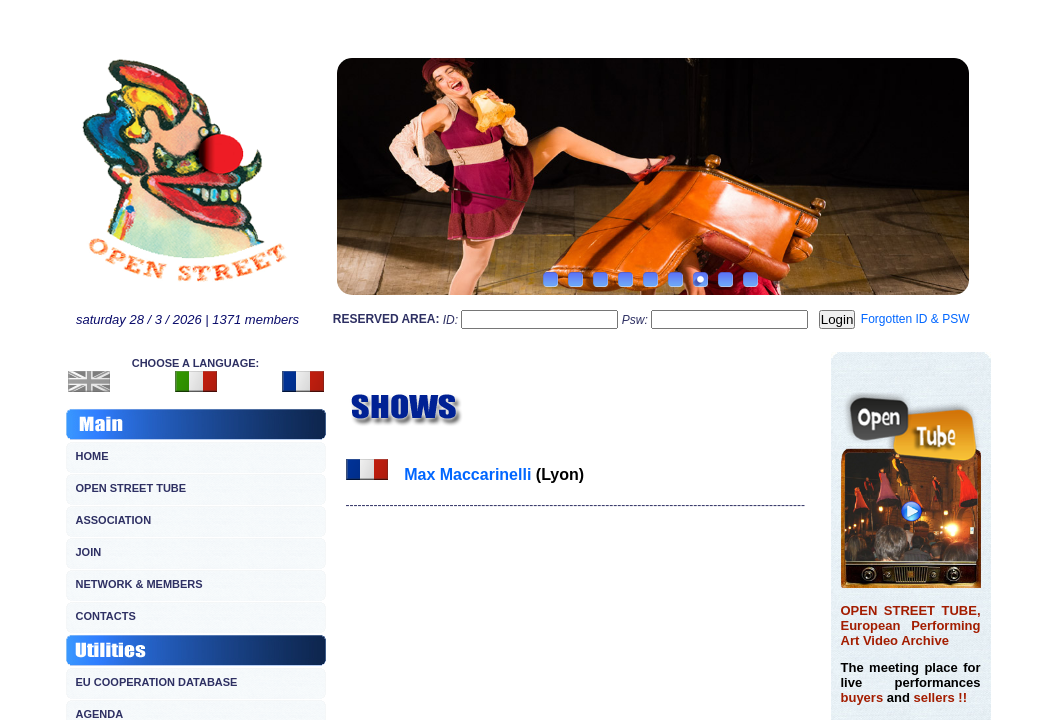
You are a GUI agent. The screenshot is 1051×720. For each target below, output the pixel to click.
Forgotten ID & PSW (915, 319)
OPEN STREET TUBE (131, 488)
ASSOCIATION (114, 520)
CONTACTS (106, 616)
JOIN (89, 552)
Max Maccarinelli (467, 474)
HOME (92, 456)
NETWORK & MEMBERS (139, 584)
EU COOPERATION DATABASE (157, 682)
